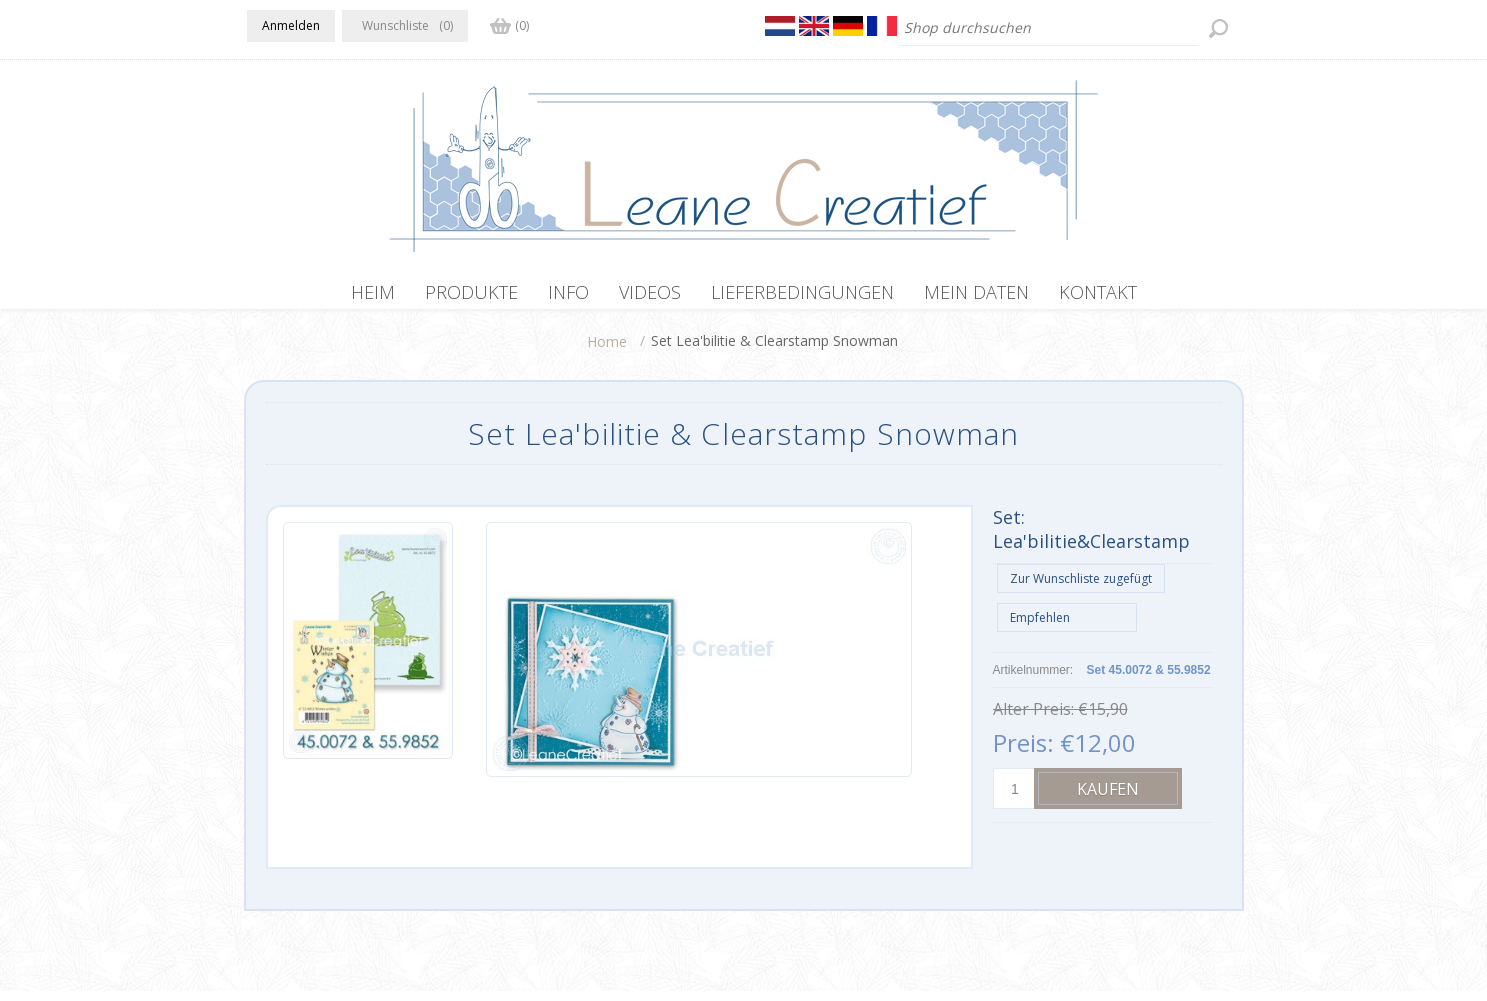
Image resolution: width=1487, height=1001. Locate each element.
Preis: (1023, 752)
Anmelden (291, 25)
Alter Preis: (1033, 719)
